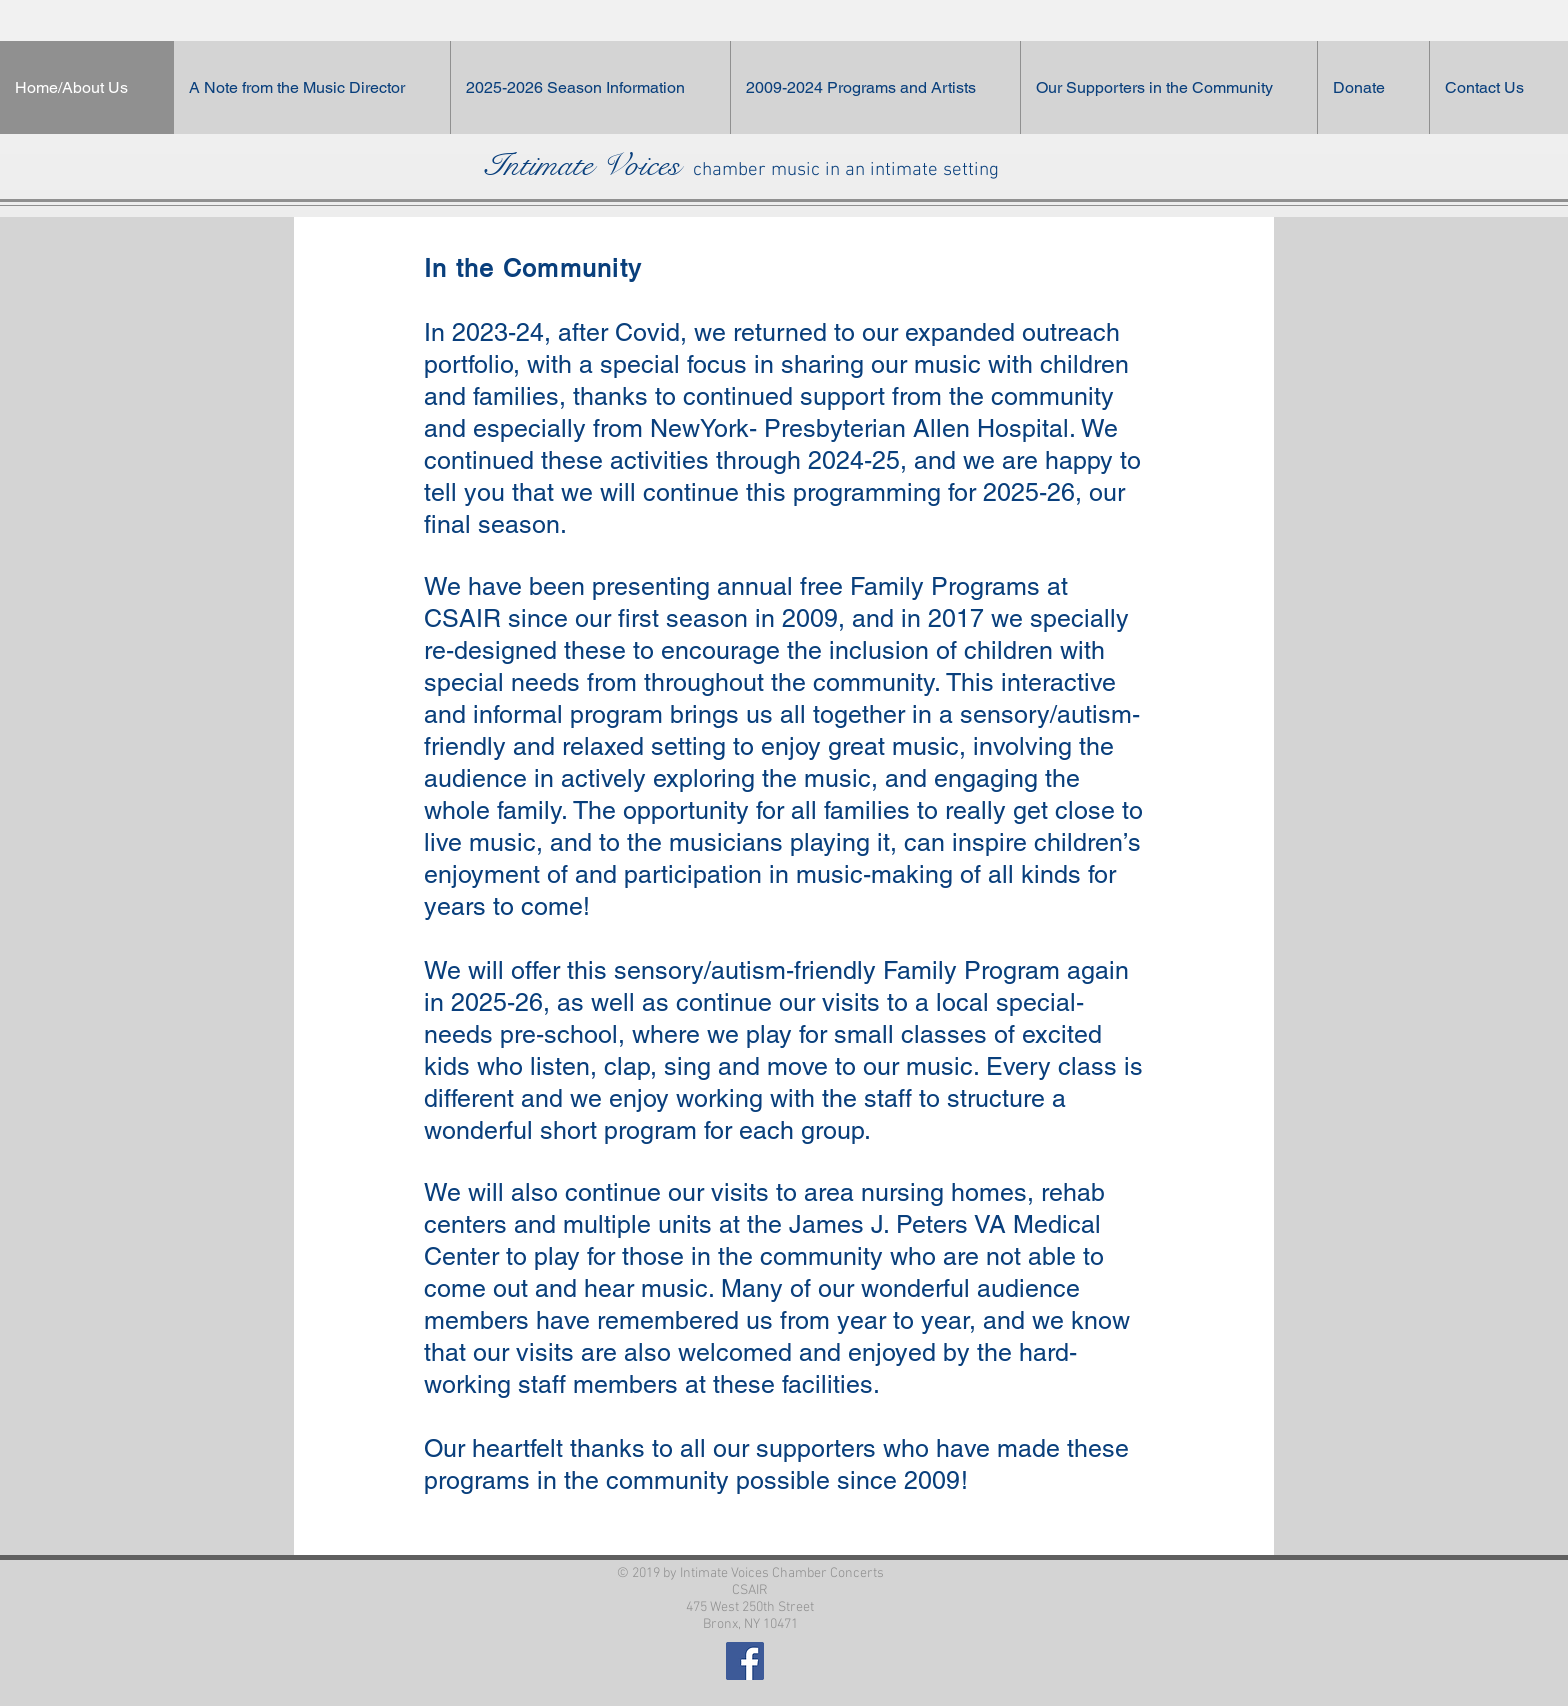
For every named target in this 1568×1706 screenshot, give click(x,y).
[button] (1168, 87)
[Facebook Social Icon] (745, 1661)
